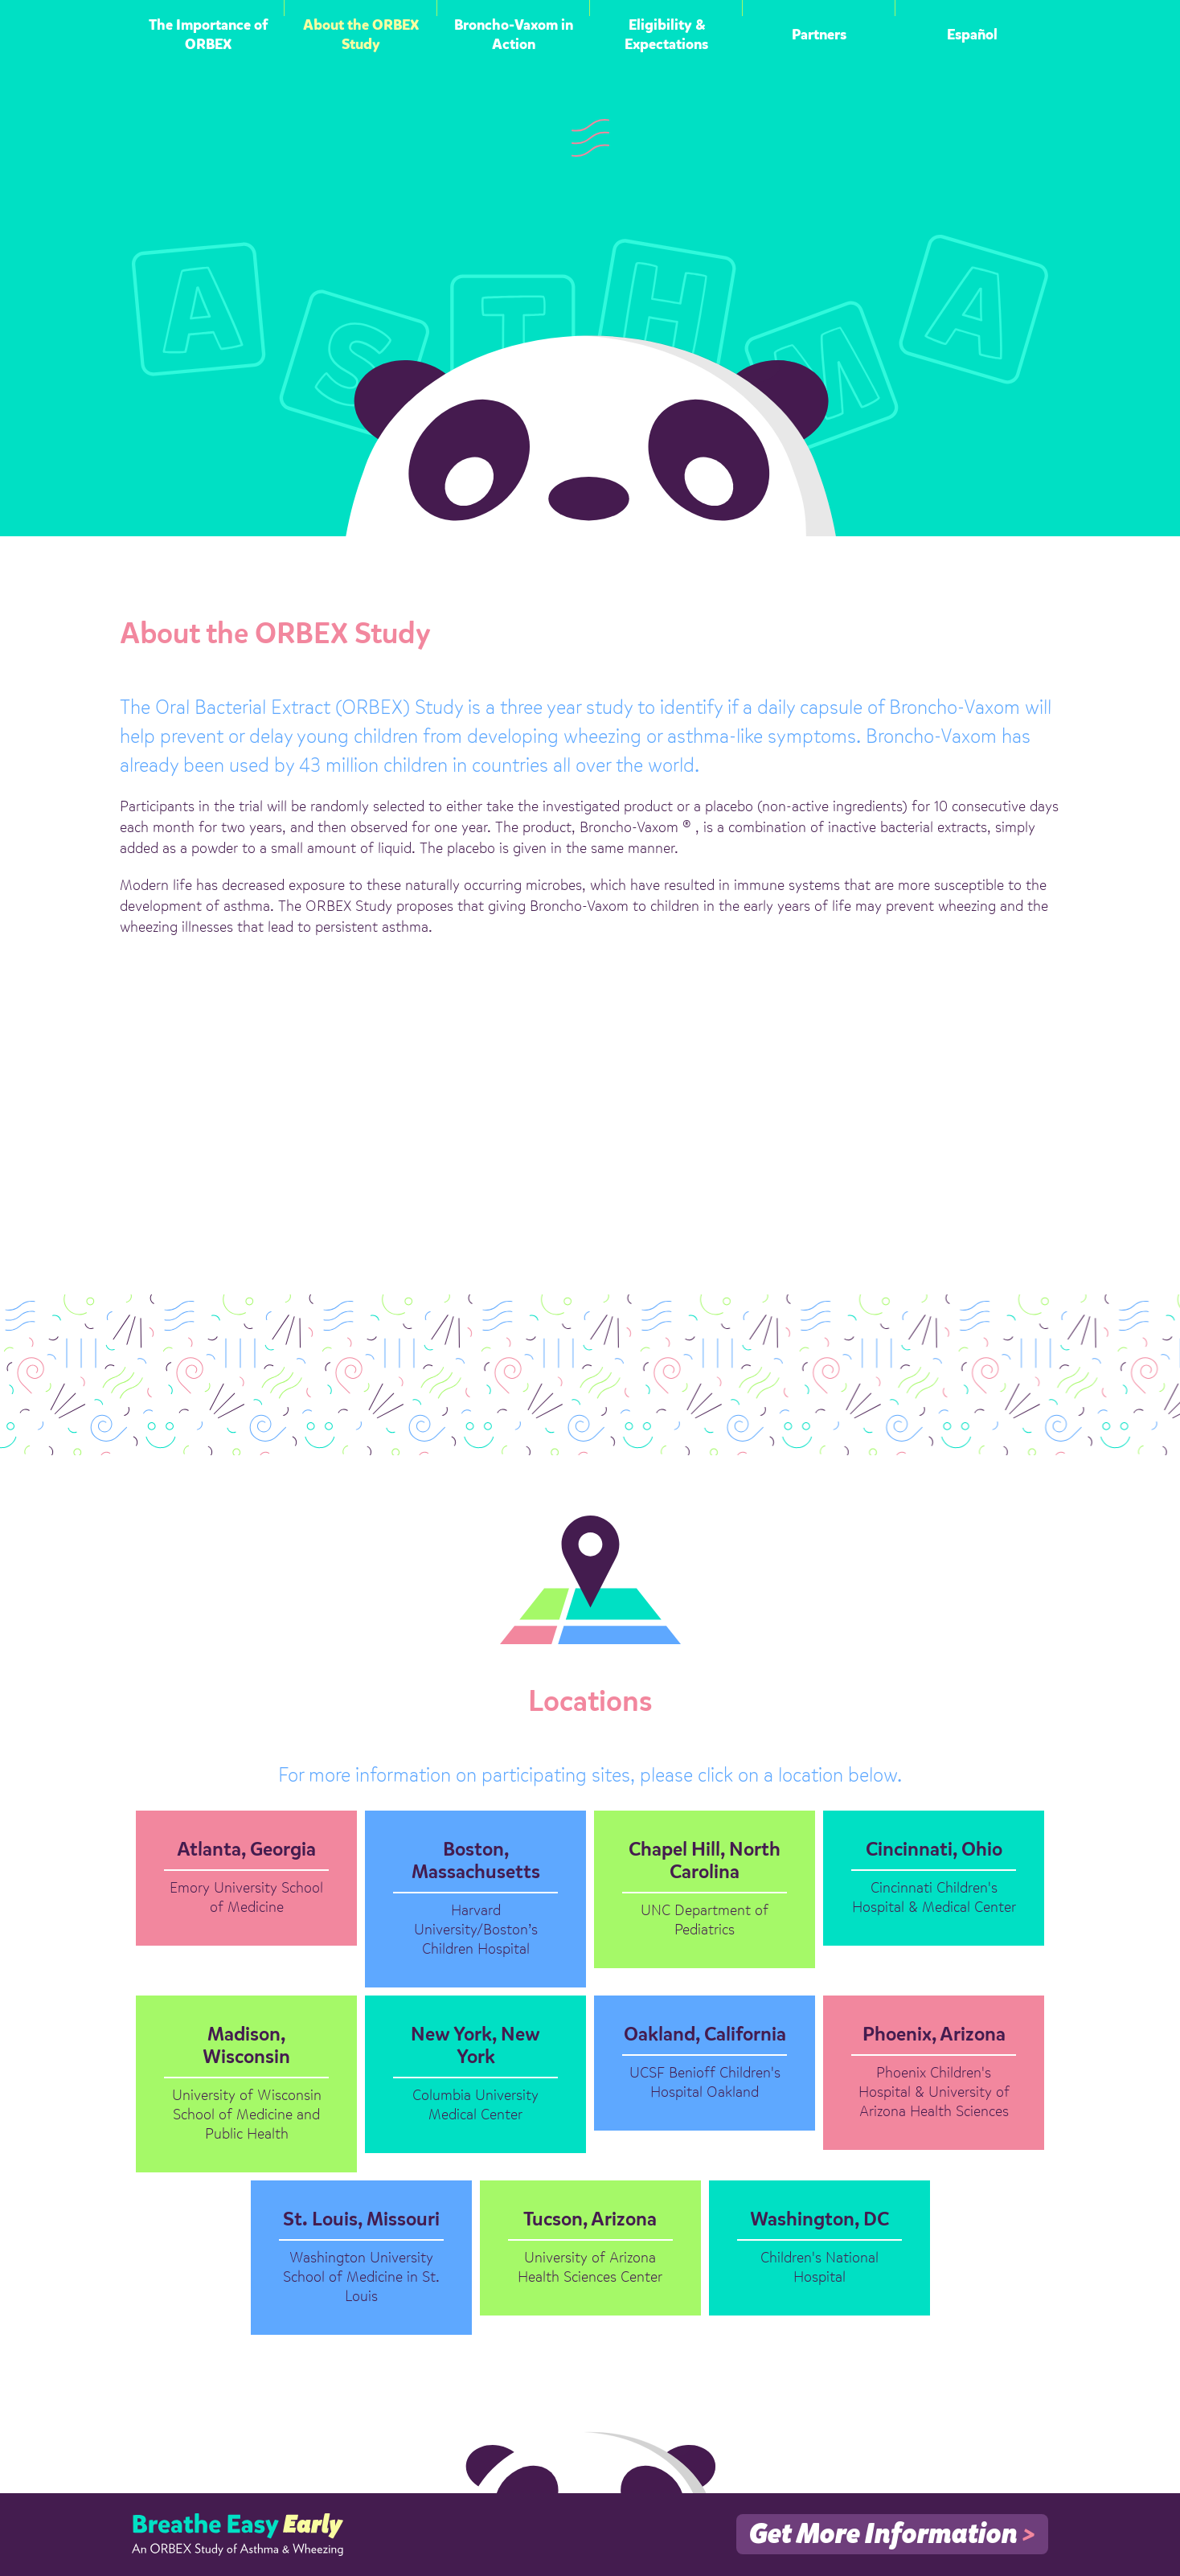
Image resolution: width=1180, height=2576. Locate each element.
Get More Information (892, 2535)
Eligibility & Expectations (666, 35)
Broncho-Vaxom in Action (513, 35)
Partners (819, 35)
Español (972, 35)
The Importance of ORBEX (208, 35)
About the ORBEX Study (361, 35)
